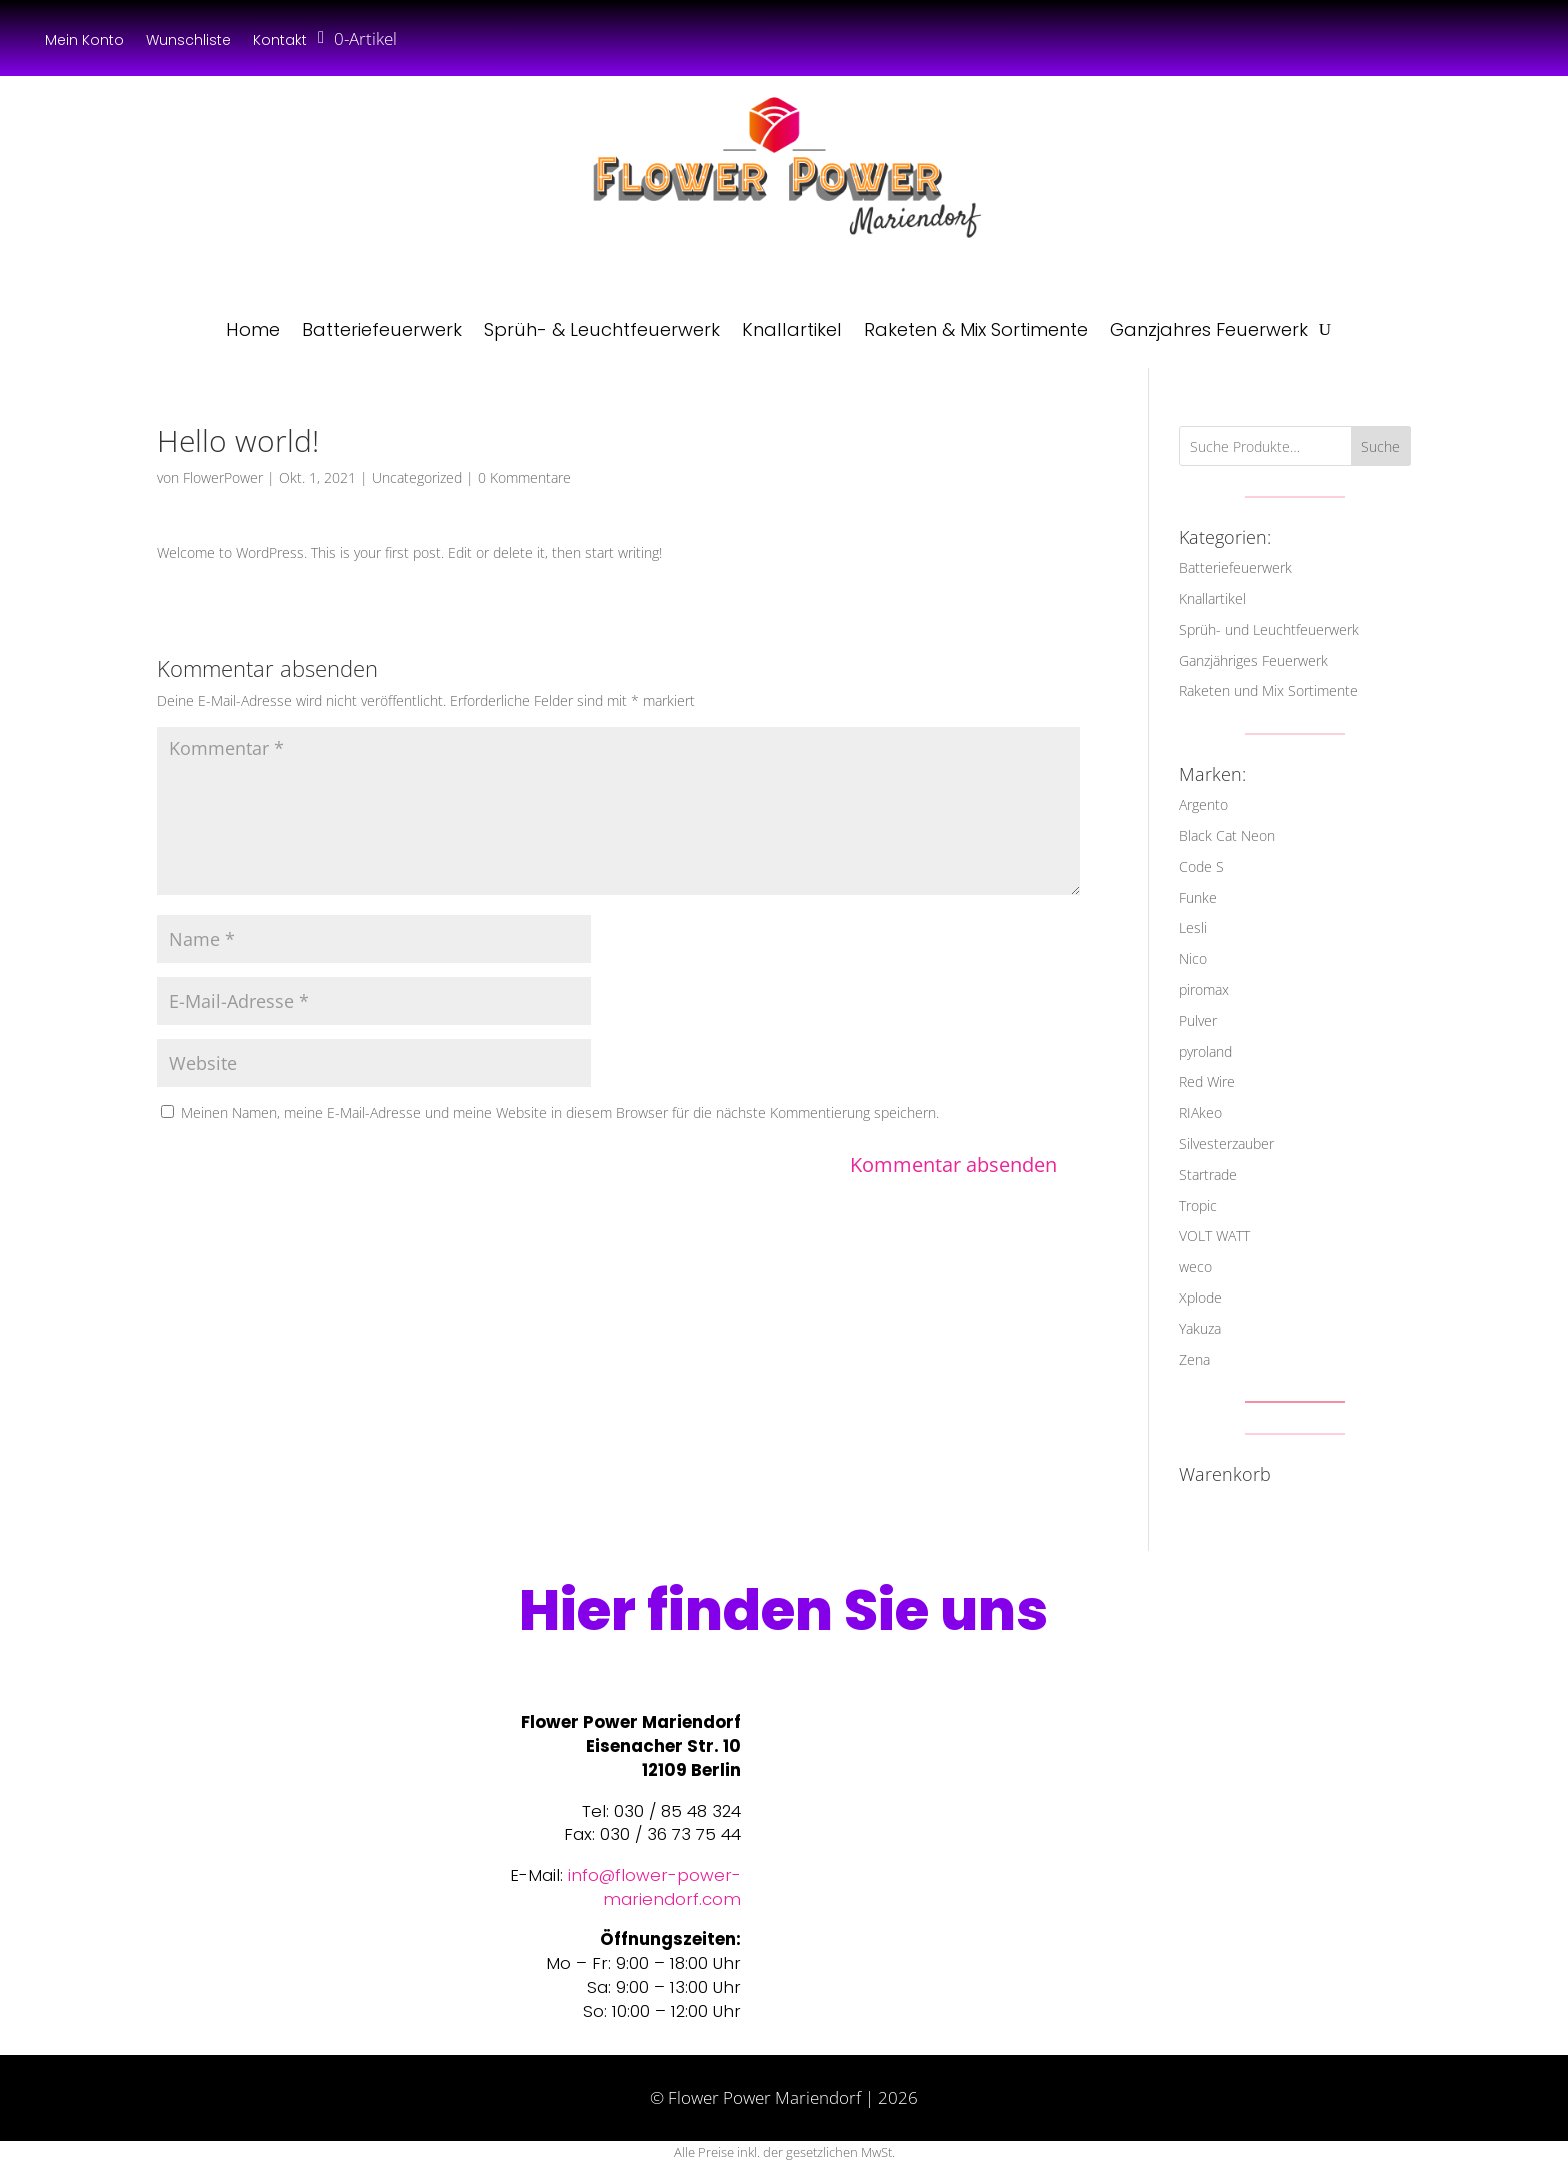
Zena (1194, 1359)
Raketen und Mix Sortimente (1268, 690)
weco (1195, 1266)
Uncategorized (417, 477)
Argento (1203, 804)
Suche (1380, 446)
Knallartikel (792, 329)
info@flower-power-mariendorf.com (654, 1887)
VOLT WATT (1214, 1235)
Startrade (1208, 1174)
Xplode (1200, 1297)
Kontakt (280, 41)
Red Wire (1207, 1081)
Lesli (1193, 927)
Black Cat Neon (1227, 835)
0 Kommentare (524, 477)
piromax (1204, 989)
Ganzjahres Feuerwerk (1209, 329)
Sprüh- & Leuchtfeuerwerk (602, 329)
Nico (1193, 958)
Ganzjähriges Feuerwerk (1253, 660)
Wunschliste (188, 41)
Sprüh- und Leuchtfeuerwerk (1269, 629)
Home (253, 329)
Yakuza (1200, 1328)
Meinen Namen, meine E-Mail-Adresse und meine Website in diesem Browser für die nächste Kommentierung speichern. (560, 1112)
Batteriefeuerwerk (382, 329)
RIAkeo (1200, 1112)
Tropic (1198, 1205)
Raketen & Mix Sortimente (976, 329)
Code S (1201, 866)
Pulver (1198, 1020)
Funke (1198, 897)
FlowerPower (223, 477)
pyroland (1205, 1051)
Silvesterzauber (1226, 1143)
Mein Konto (84, 41)
